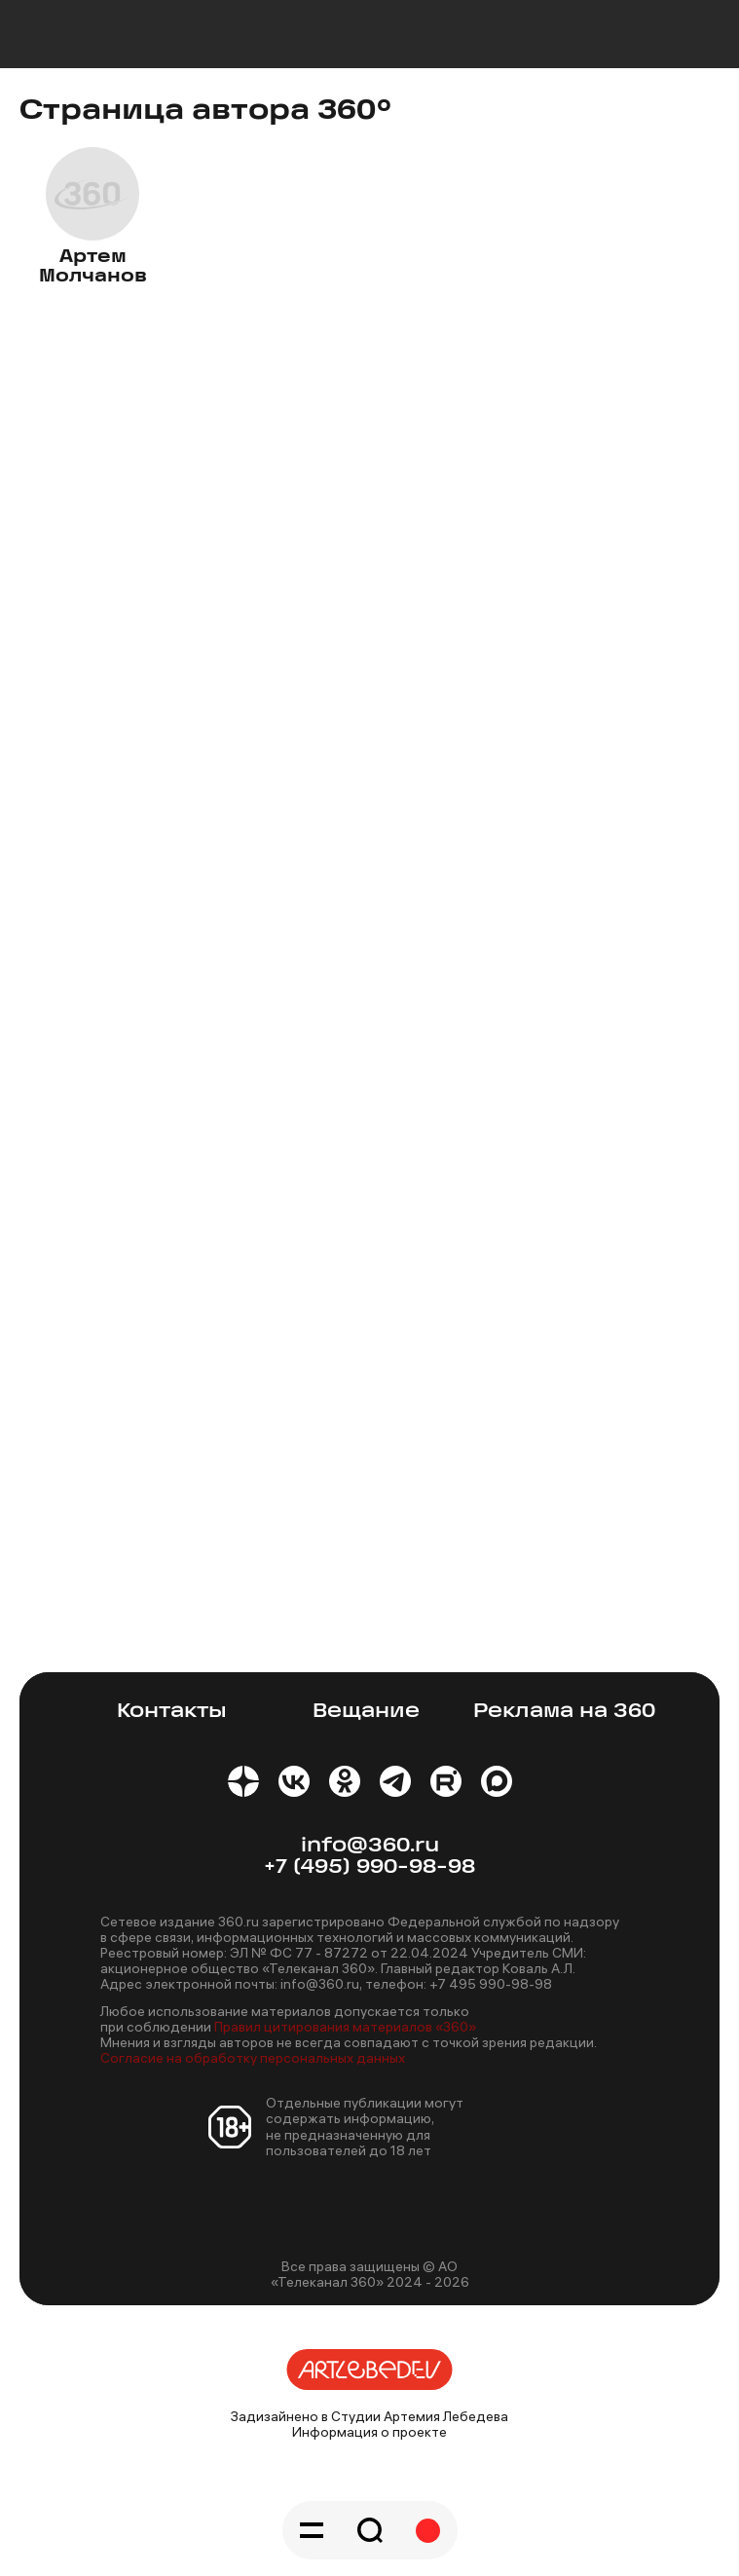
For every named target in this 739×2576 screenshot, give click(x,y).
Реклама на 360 (564, 1711)
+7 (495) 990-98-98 (369, 1867)
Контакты (172, 1711)
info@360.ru (370, 1846)
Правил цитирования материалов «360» (345, 2026)
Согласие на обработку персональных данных (252, 2058)
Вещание (366, 1711)
